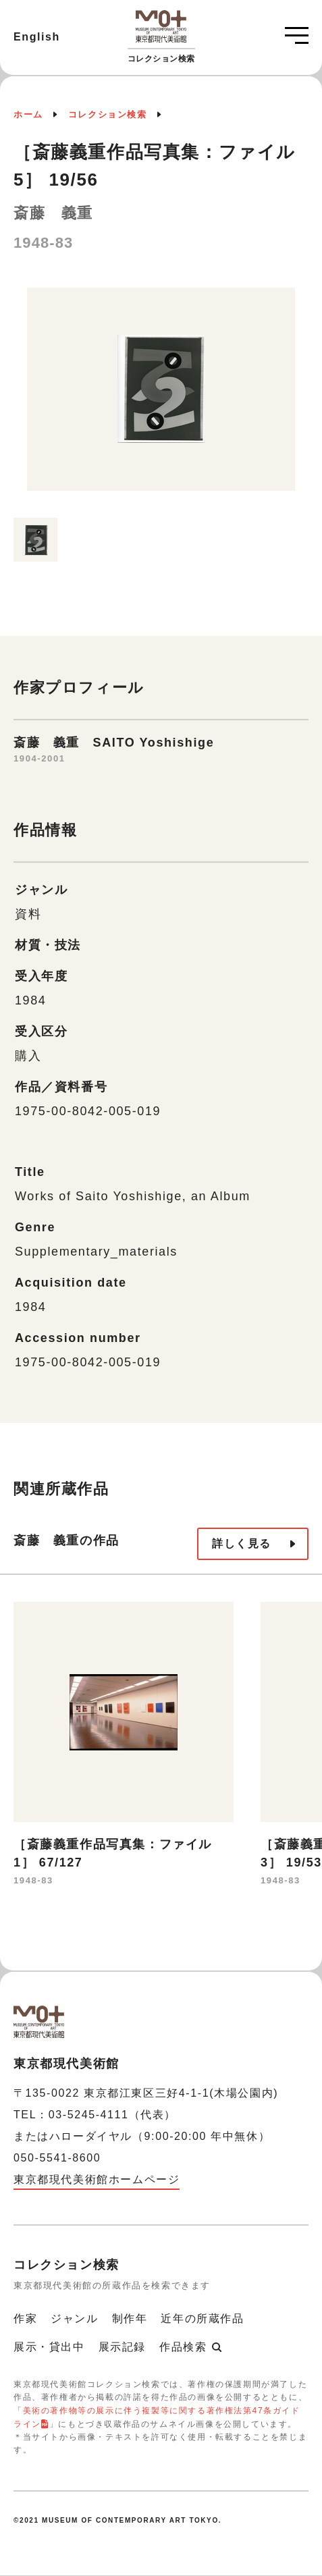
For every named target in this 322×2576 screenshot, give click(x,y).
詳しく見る (241, 1543)
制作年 (130, 2318)
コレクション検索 (107, 114)
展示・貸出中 (49, 2347)
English (37, 37)
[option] (161, 396)
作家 (25, 2318)
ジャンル (74, 2318)
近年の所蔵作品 (202, 2318)
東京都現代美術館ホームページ (97, 2179)
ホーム (28, 114)
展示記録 (122, 2347)
